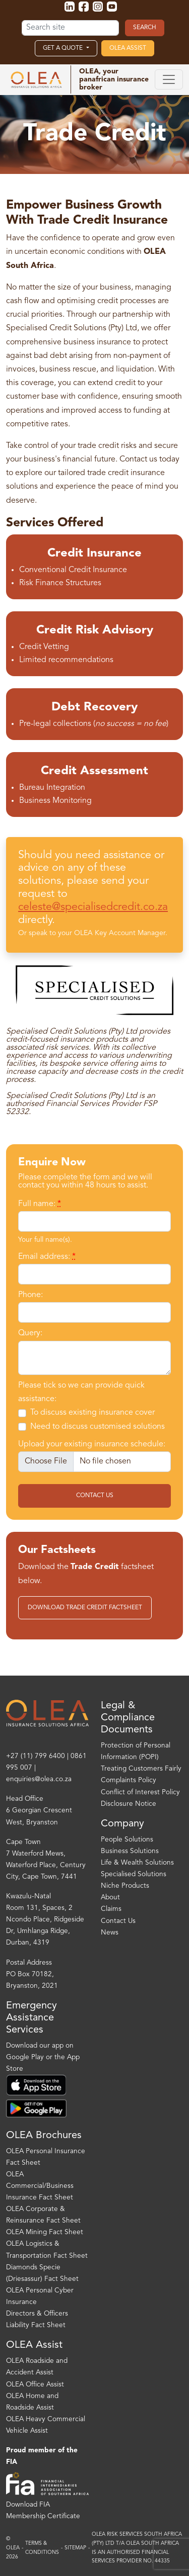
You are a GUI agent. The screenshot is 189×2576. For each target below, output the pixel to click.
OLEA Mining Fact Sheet (44, 2232)
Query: (30, 1333)
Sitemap (75, 2548)
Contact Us (94, 1496)
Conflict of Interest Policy (140, 1792)
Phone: (30, 1295)
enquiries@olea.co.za (39, 1779)
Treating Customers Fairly (141, 1769)
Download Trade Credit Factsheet (85, 1608)
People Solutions (127, 1839)
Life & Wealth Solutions (137, 1863)
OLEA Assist (127, 48)
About (110, 1897)
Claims (111, 1909)
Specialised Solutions (133, 1874)
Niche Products (125, 1886)
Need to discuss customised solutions (97, 1427)
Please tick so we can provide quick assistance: (81, 1392)
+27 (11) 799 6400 (35, 1756)
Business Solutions (130, 1851)
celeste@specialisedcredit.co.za (93, 907)
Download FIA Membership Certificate (43, 2511)
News (109, 1932)
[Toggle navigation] (169, 79)
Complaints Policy (128, 1780)
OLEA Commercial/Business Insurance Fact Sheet (40, 2186)
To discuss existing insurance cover (92, 1413)
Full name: (39, 1204)
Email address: (47, 1257)
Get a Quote (63, 48)
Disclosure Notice (128, 1804)
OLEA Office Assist (35, 2384)
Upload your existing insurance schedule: (91, 1444)
